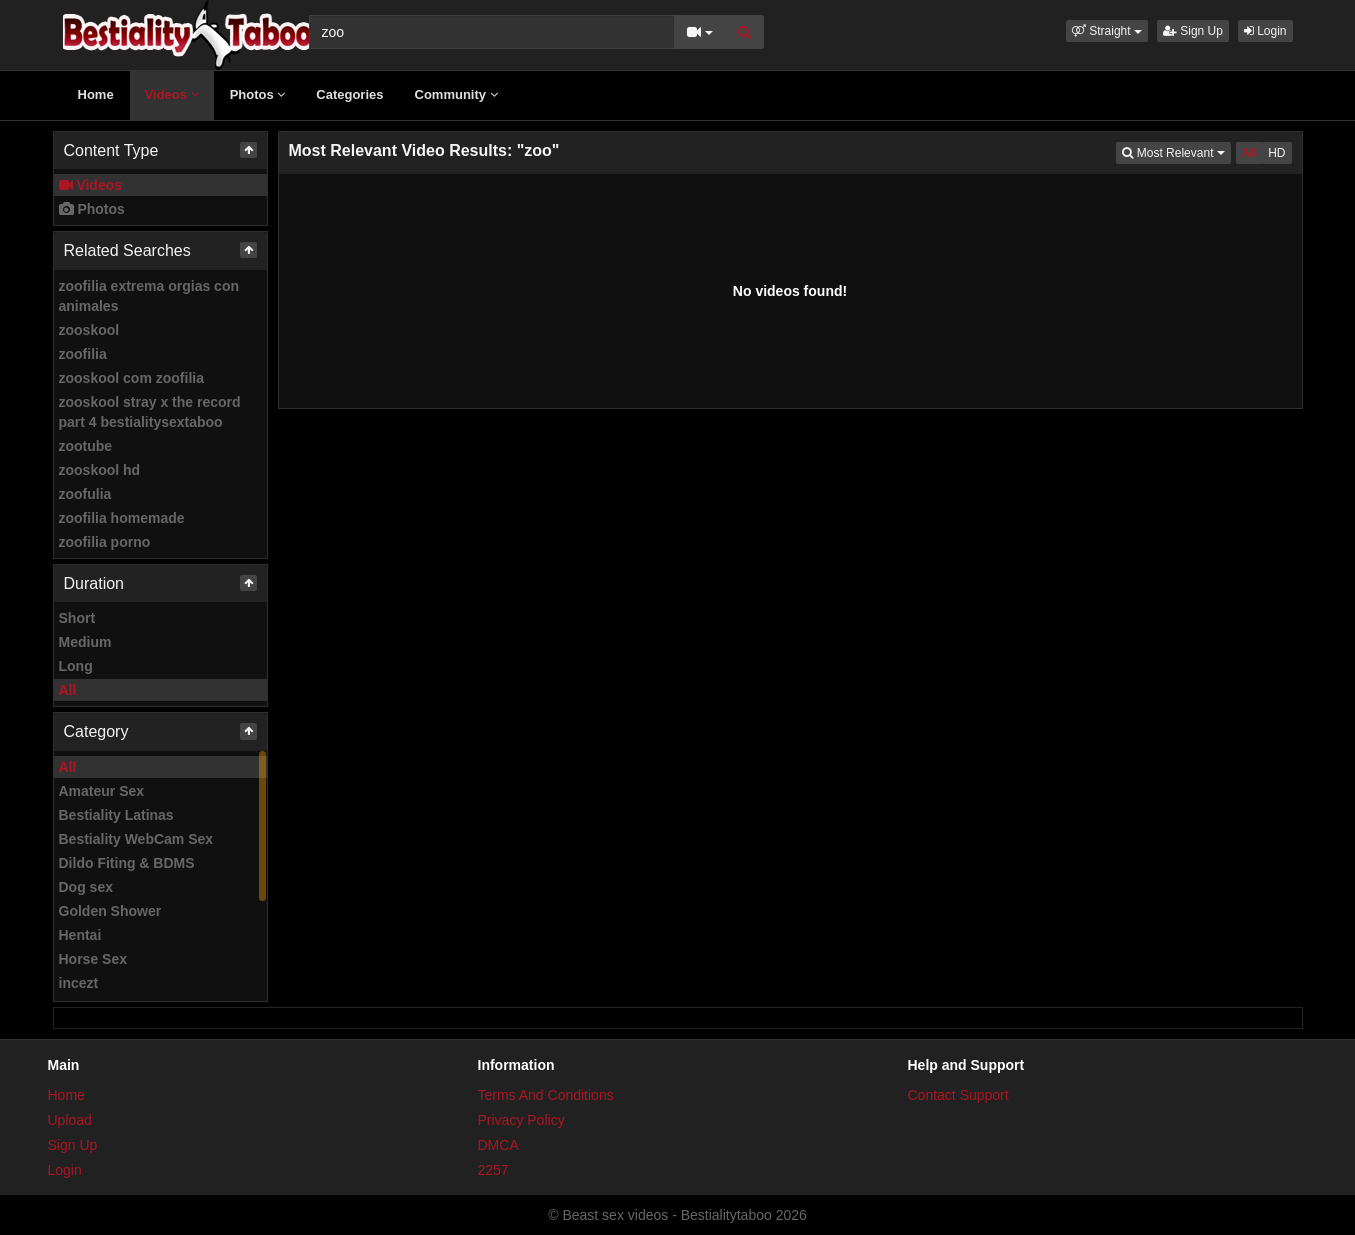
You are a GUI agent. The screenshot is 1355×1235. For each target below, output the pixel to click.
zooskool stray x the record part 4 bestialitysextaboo (150, 412)
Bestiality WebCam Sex (136, 839)
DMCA (498, 1145)
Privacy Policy (521, 1120)
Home (96, 94)
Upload (70, 1120)
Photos (258, 94)
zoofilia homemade (122, 518)
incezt (79, 983)
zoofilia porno (105, 542)
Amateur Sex (102, 791)
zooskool (89, 330)
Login (1265, 31)
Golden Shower (110, 911)
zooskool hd (100, 470)
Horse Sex (93, 959)
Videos (172, 94)
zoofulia (85, 494)
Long (76, 666)
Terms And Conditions (546, 1095)
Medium (85, 642)
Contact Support (958, 1095)
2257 (493, 1170)
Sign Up (1193, 31)
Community (456, 94)
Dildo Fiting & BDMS (127, 863)
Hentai (80, 935)
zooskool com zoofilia (131, 378)
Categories (349, 94)
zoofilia (83, 354)
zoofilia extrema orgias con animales (149, 296)
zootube (86, 446)
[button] (1107, 31)
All (68, 690)
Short (77, 618)
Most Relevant (1176, 151)
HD (1276, 153)
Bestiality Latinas (116, 815)
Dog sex (86, 887)
